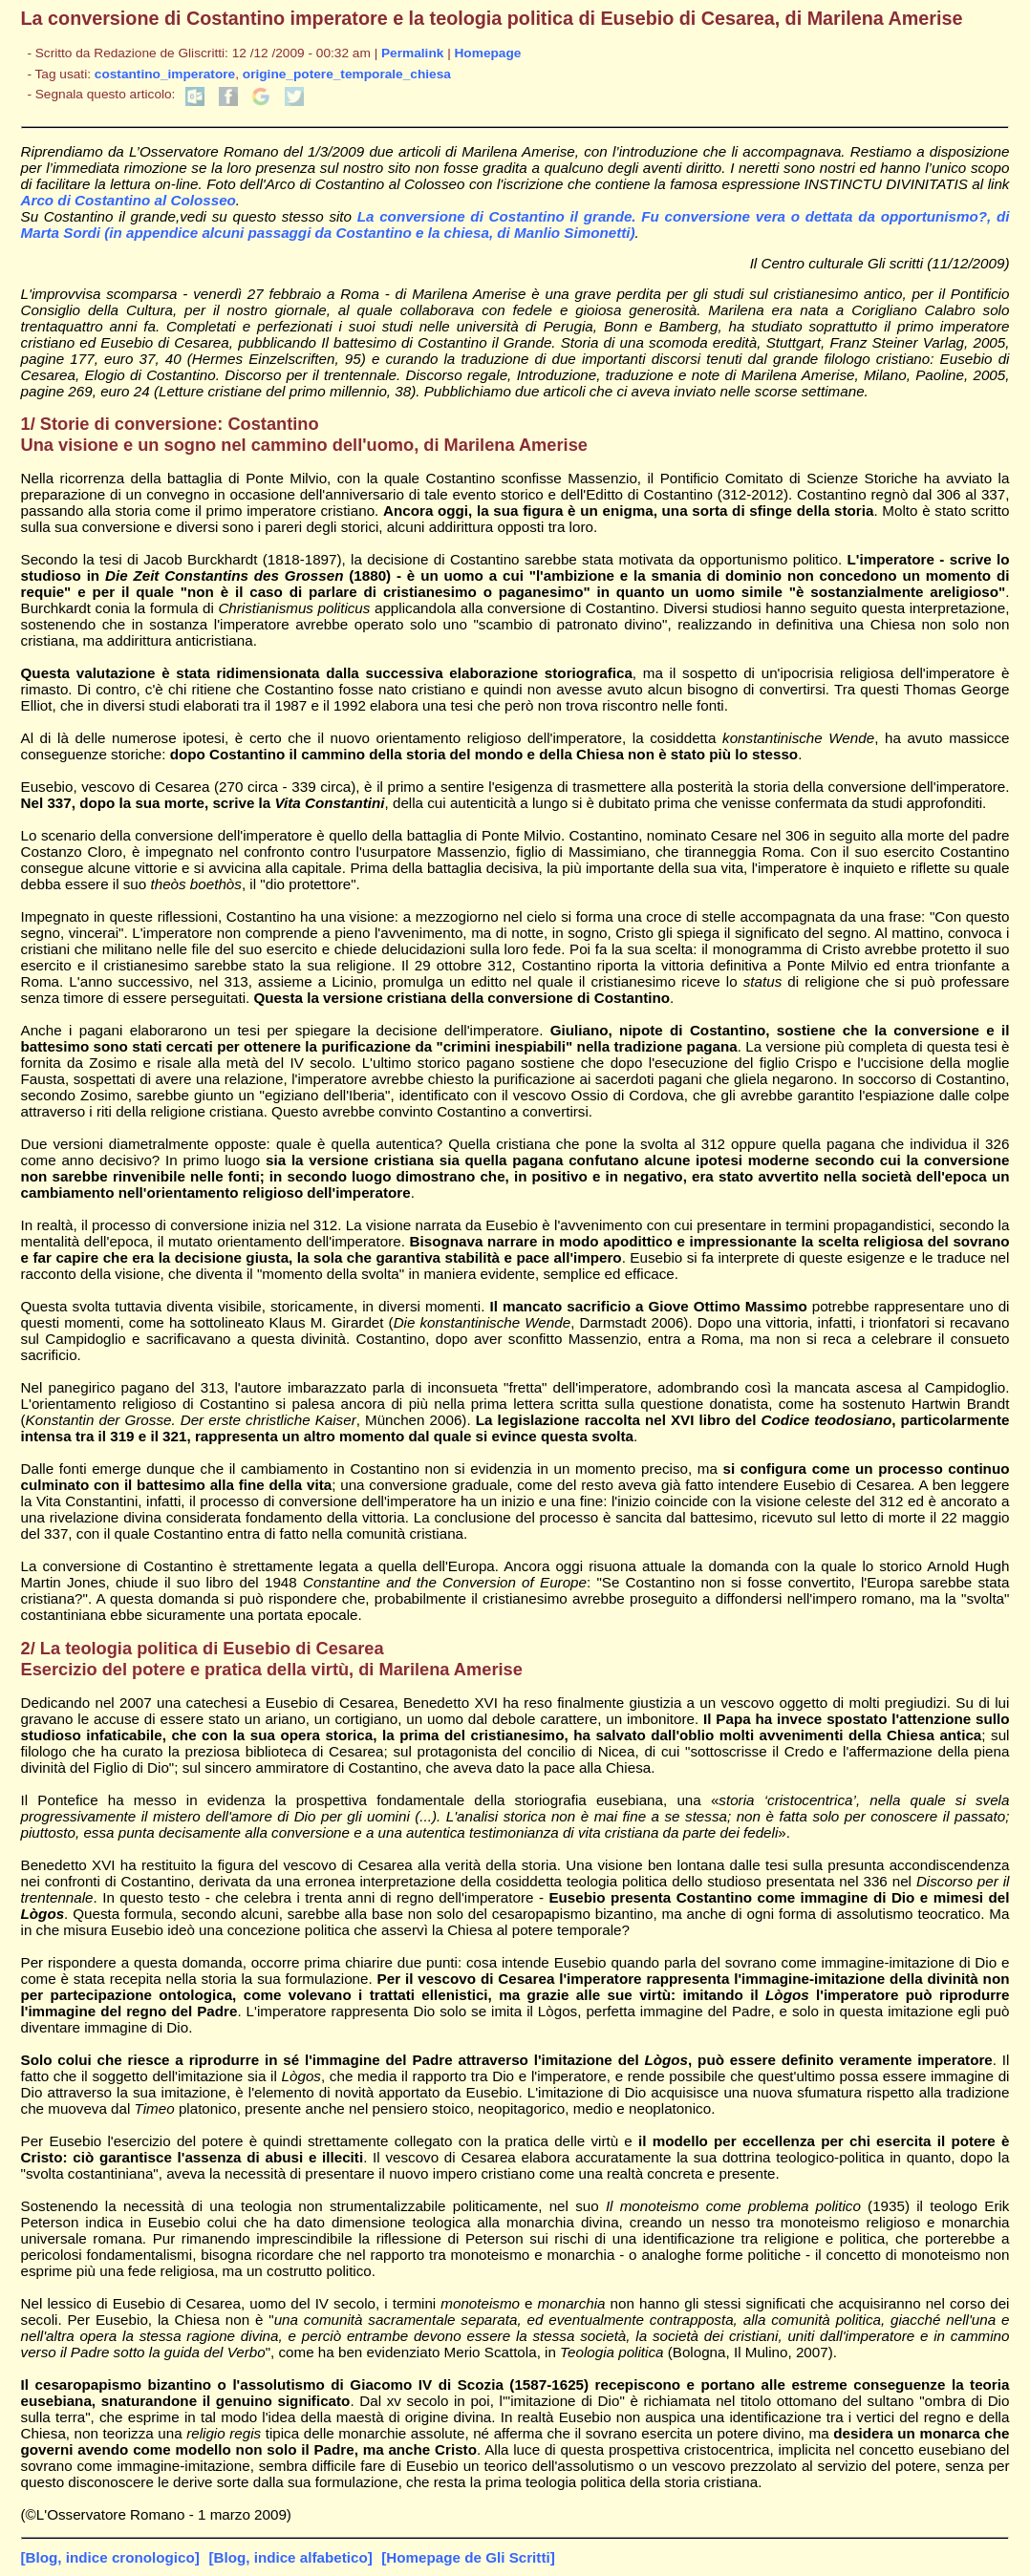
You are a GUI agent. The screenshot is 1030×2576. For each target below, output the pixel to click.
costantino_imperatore (165, 74)
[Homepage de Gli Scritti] (467, 2557)
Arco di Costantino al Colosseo (128, 200)
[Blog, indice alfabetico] (290, 2557)
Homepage (488, 53)
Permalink (412, 53)
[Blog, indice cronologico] (110, 2557)
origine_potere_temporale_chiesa (347, 74)
